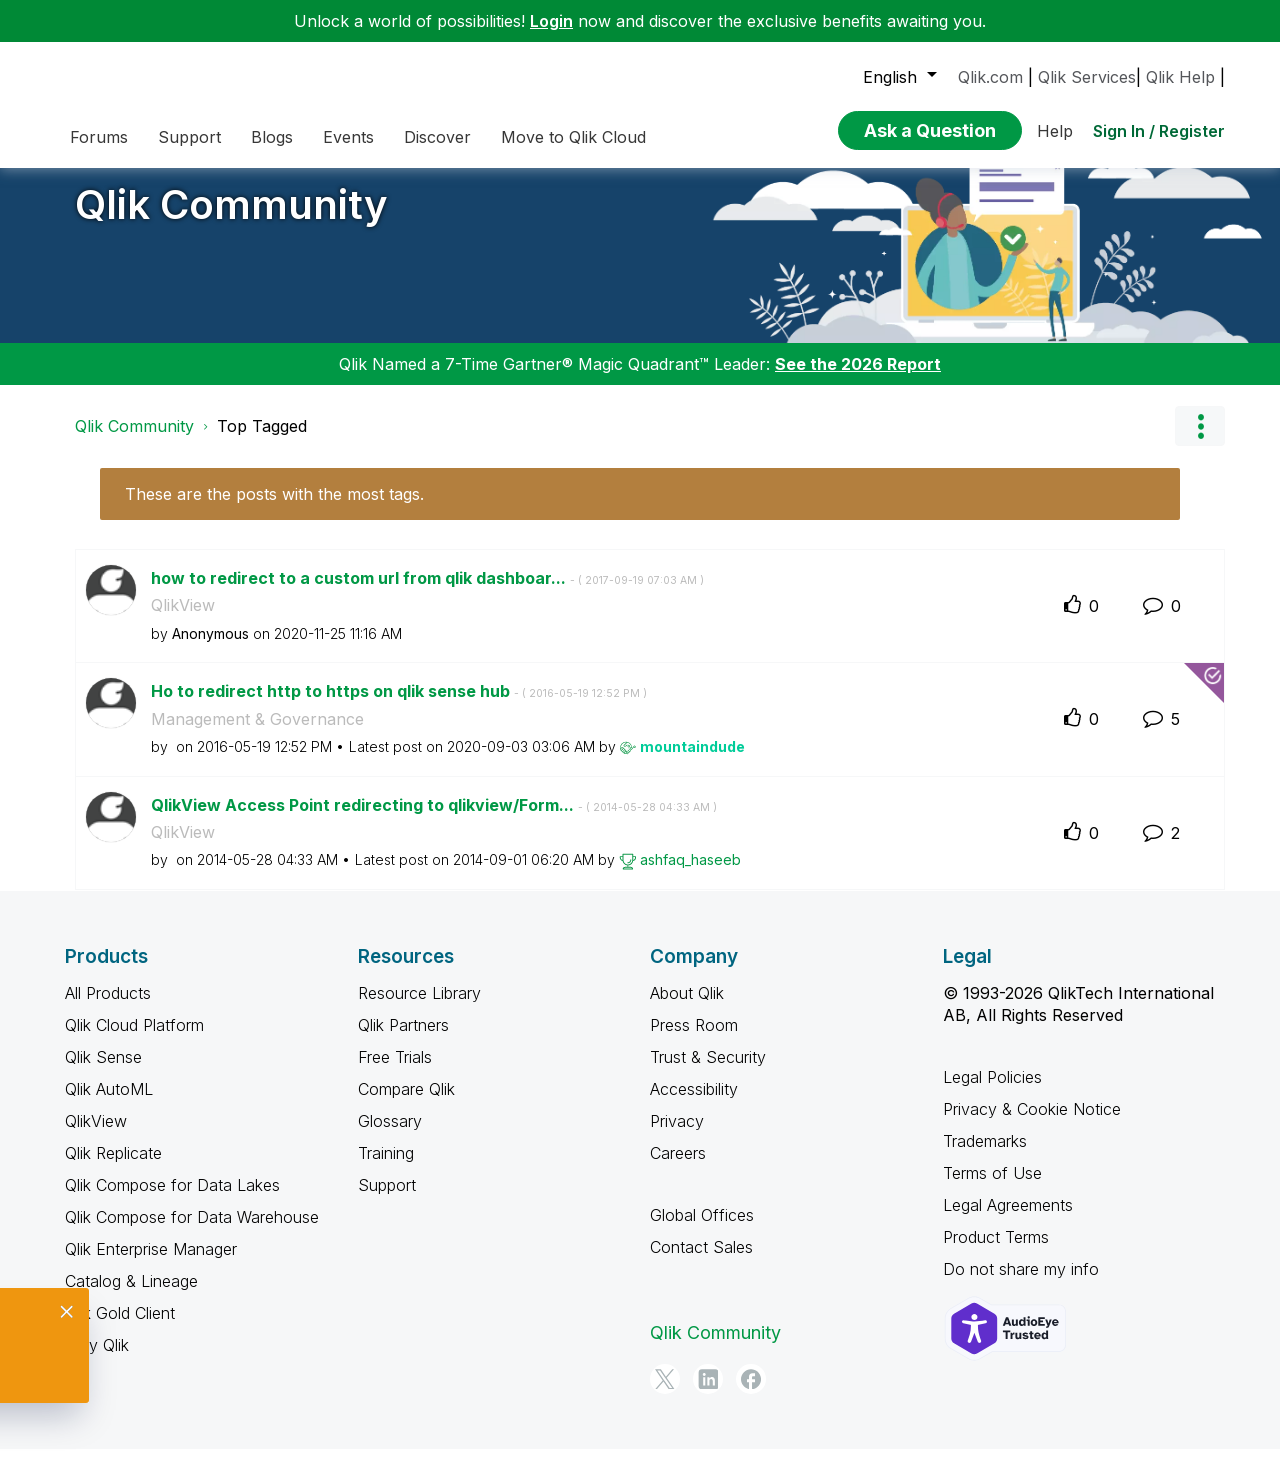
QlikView (183, 620)
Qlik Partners (403, 1040)
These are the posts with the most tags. (274, 509)
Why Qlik (97, 1360)
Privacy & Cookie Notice (1032, 1124)
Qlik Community (231, 219)
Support (387, 1200)
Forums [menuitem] (99, 137)
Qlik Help (1180, 77)
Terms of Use (992, 1188)
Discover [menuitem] (437, 137)
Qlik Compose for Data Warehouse (192, 1232)
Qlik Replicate (113, 1168)
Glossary (390, 1136)
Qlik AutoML (109, 1104)
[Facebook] (751, 1394)
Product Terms (996, 1252)
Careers (678, 1168)
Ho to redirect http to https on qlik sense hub (399, 706)
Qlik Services (1087, 77)
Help (1055, 131)
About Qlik (687, 1008)
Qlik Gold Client (120, 1328)
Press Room (694, 1040)
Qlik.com (990, 77)
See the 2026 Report (858, 379)
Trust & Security (708, 1072)
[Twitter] (665, 1394)
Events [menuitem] (348, 137)
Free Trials (395, 1072)
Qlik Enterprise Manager (151, 1264)
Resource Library (419, 1008)
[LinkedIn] (708, 1394)
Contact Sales (701, 1262)
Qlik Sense (103, 1072)
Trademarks (985, 1156)
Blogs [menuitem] (272, 137)
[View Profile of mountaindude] (692, 761)
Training (386, 1168)
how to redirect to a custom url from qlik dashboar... (427, 593)
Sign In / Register (1159, 131)
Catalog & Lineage (131, 1296)
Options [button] (1200, 441)
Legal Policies (992, 1092)
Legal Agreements (1008, 1220)
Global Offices (702, 1230)
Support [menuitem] (189, 137)
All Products (108, 1008)
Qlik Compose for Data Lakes (172, 1200)
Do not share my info (1021, 1284)
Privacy (677, 1136)
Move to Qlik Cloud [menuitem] (573, 137)
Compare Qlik (406, 1104)
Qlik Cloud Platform (134, 1040)
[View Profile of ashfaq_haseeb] (690, 874)
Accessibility (694, 1104)
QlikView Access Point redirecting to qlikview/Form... (434, 820)
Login (551, 21)
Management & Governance (257, 734)
